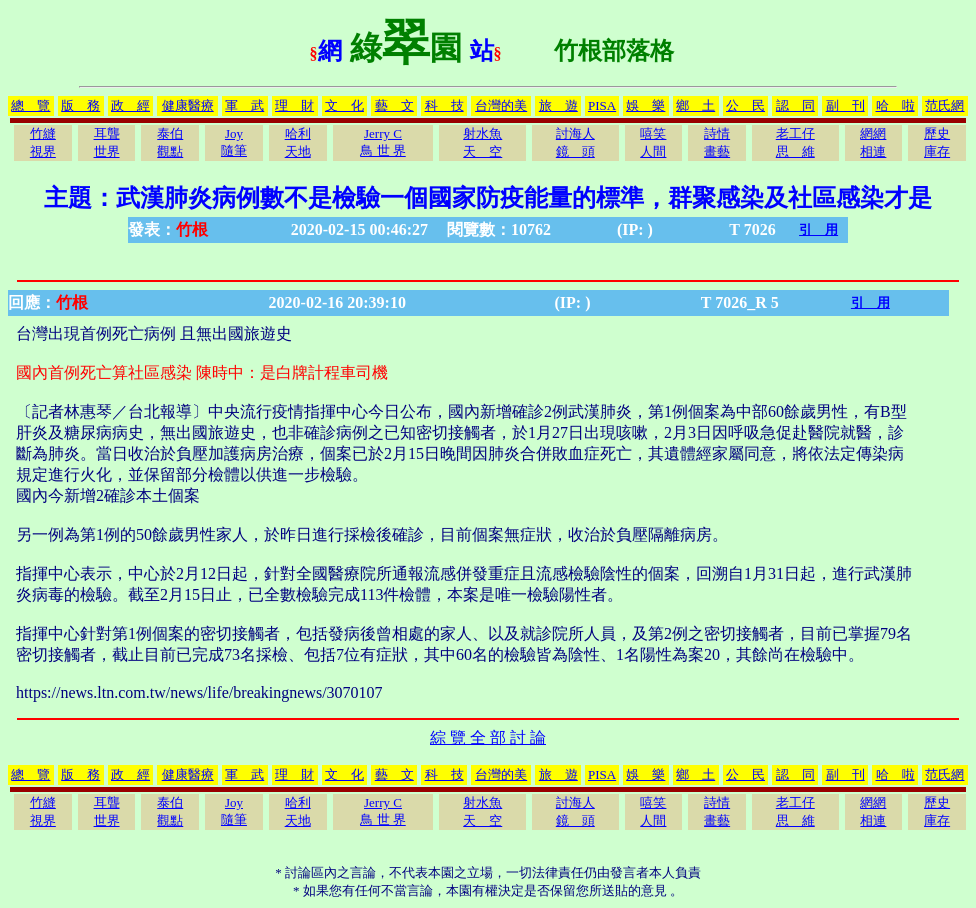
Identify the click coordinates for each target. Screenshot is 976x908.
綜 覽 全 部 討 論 (488, 737)
